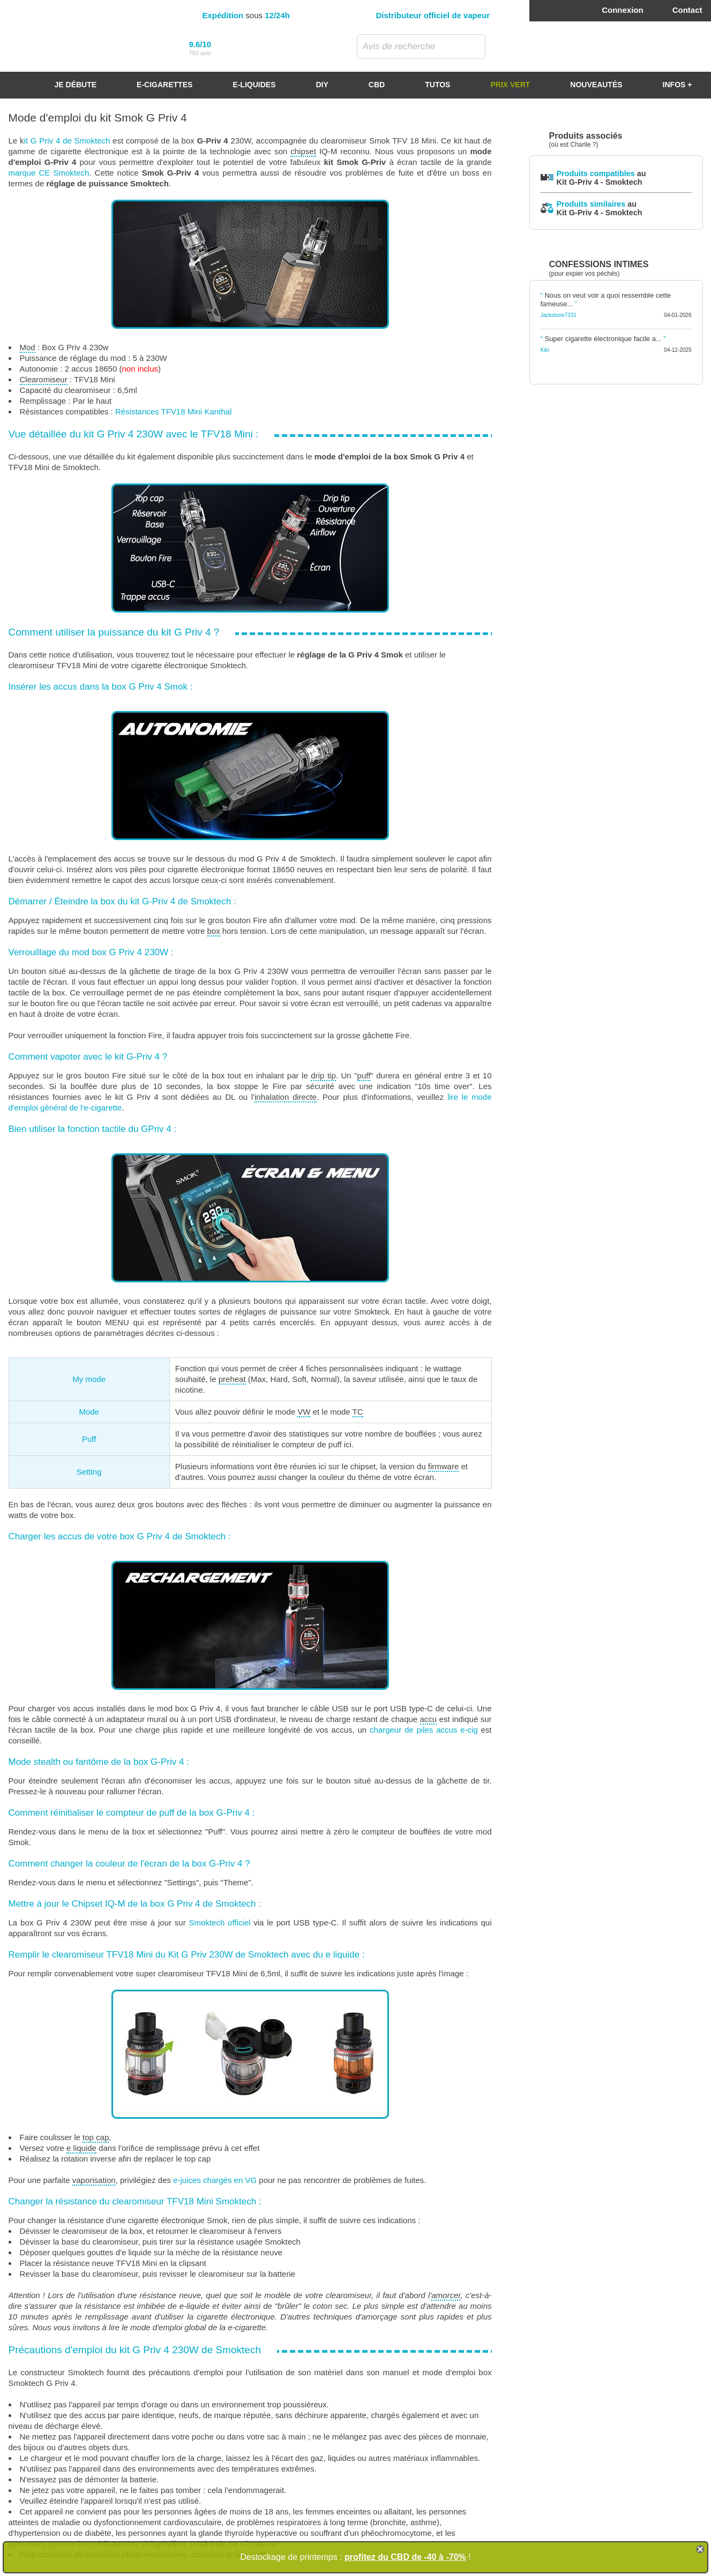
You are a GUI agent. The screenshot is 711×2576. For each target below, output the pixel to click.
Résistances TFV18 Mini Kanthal (173, 411)
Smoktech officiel (220, 1922)
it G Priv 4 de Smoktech (67, 140)
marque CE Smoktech (49, 172)
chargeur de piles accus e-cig (424, 1729)
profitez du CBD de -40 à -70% (405, 2557)
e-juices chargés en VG (215, 2180)
